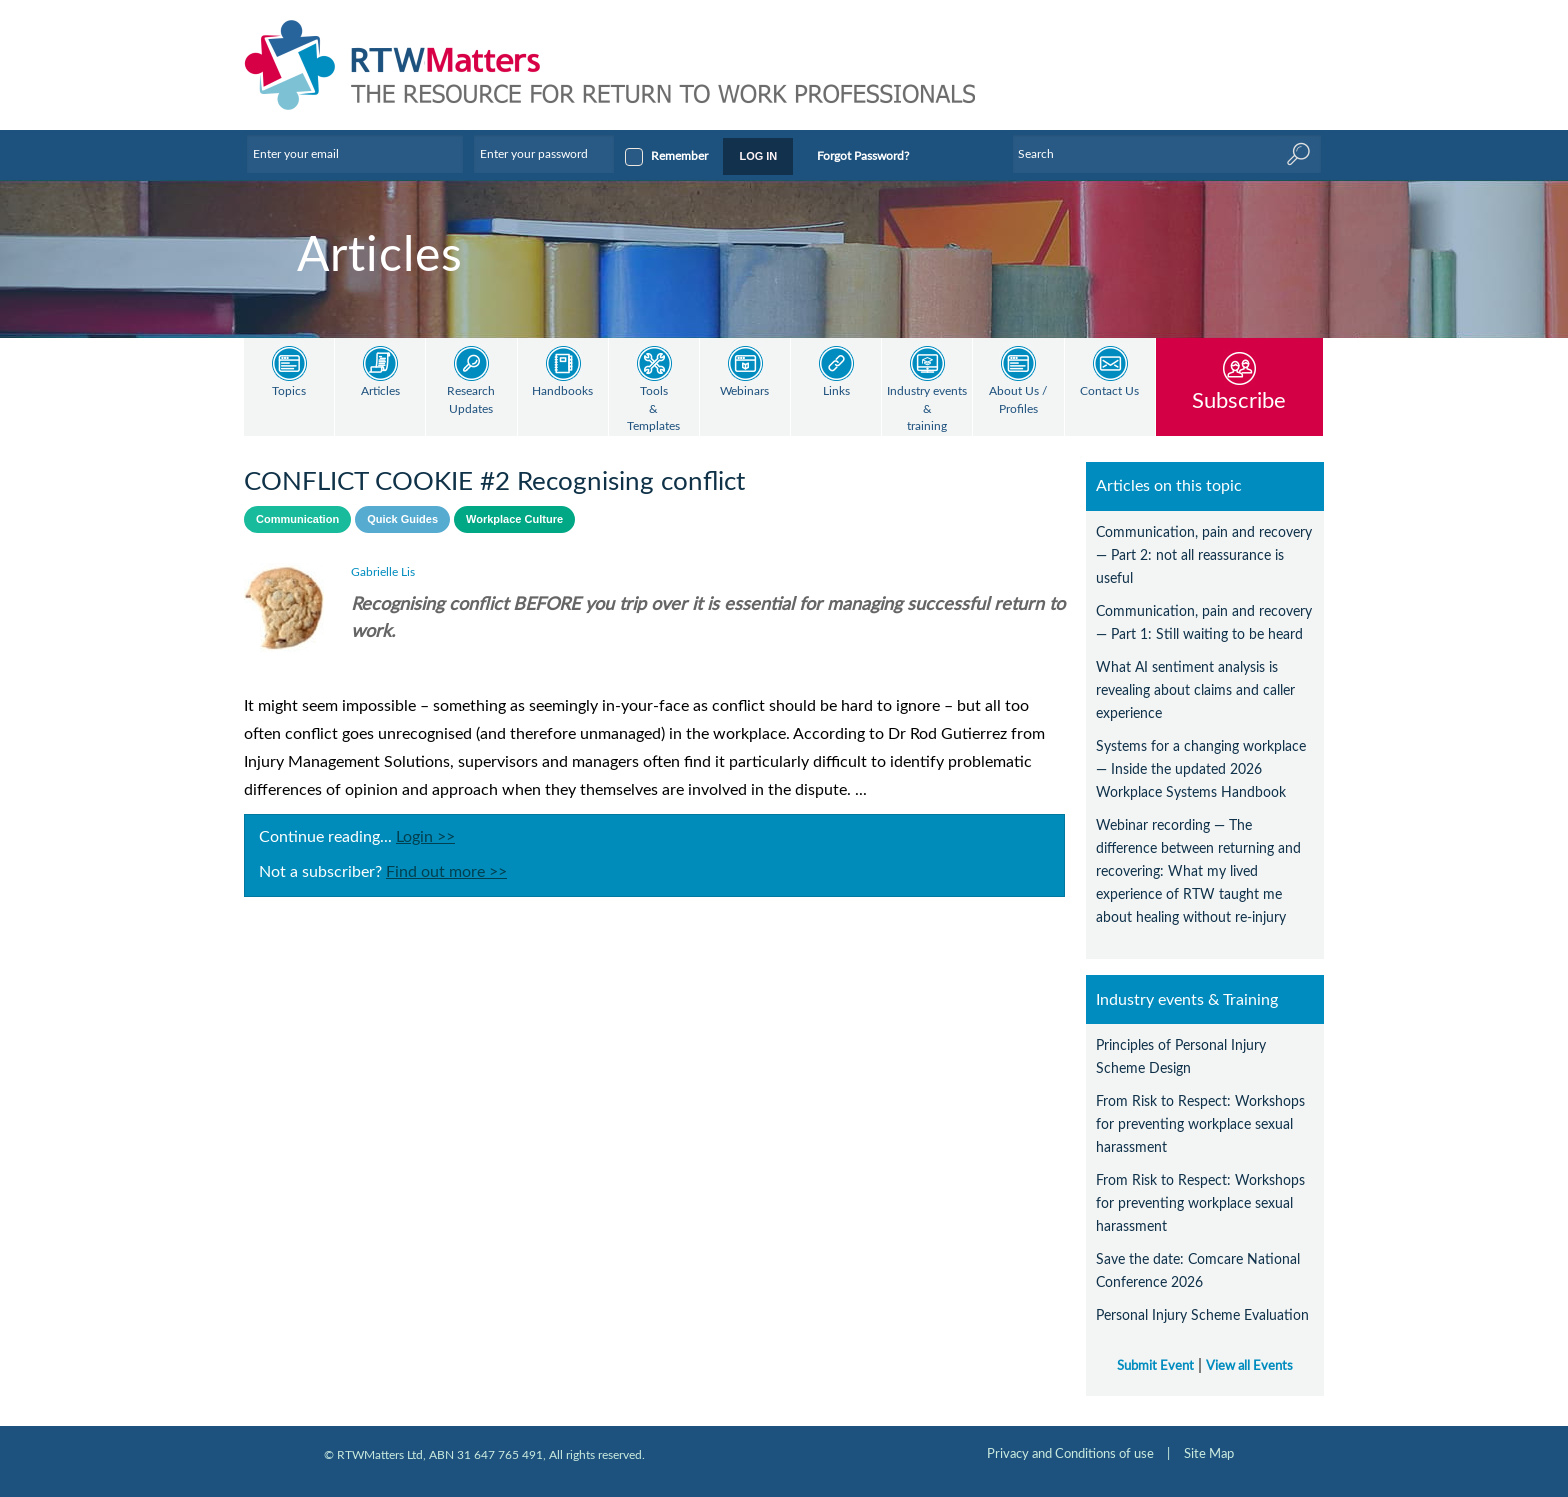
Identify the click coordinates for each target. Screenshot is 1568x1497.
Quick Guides (402, 519)
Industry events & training (927, 409)
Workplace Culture (514, 519)
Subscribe (1239, 400)
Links (836, 391)
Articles (380, 391)
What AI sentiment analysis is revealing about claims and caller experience (1195, 690)
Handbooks (562, 391)
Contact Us (1109, 391)
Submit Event (1155, 1366)
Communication (297, 519)
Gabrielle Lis (383, 572)
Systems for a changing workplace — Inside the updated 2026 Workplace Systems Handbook (1201, 769)
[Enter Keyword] (1167, 154)
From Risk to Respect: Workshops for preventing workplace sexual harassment (1200, 1124)
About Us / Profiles (1018, 400)
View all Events (1249, 1366)
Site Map (1209, 1454)
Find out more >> (446, 872)
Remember (679, 156)
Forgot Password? (863, 156)
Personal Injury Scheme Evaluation (1202, 1315)
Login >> (425, 837)
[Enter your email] (355, 154)
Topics (289, 391)
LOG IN (758, 156)
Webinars (744, 391)
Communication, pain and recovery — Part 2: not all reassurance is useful (1204, 555)
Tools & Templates (653, 409)
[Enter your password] (544, 154)
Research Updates (471, 400)
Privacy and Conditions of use (1070, 1454)
